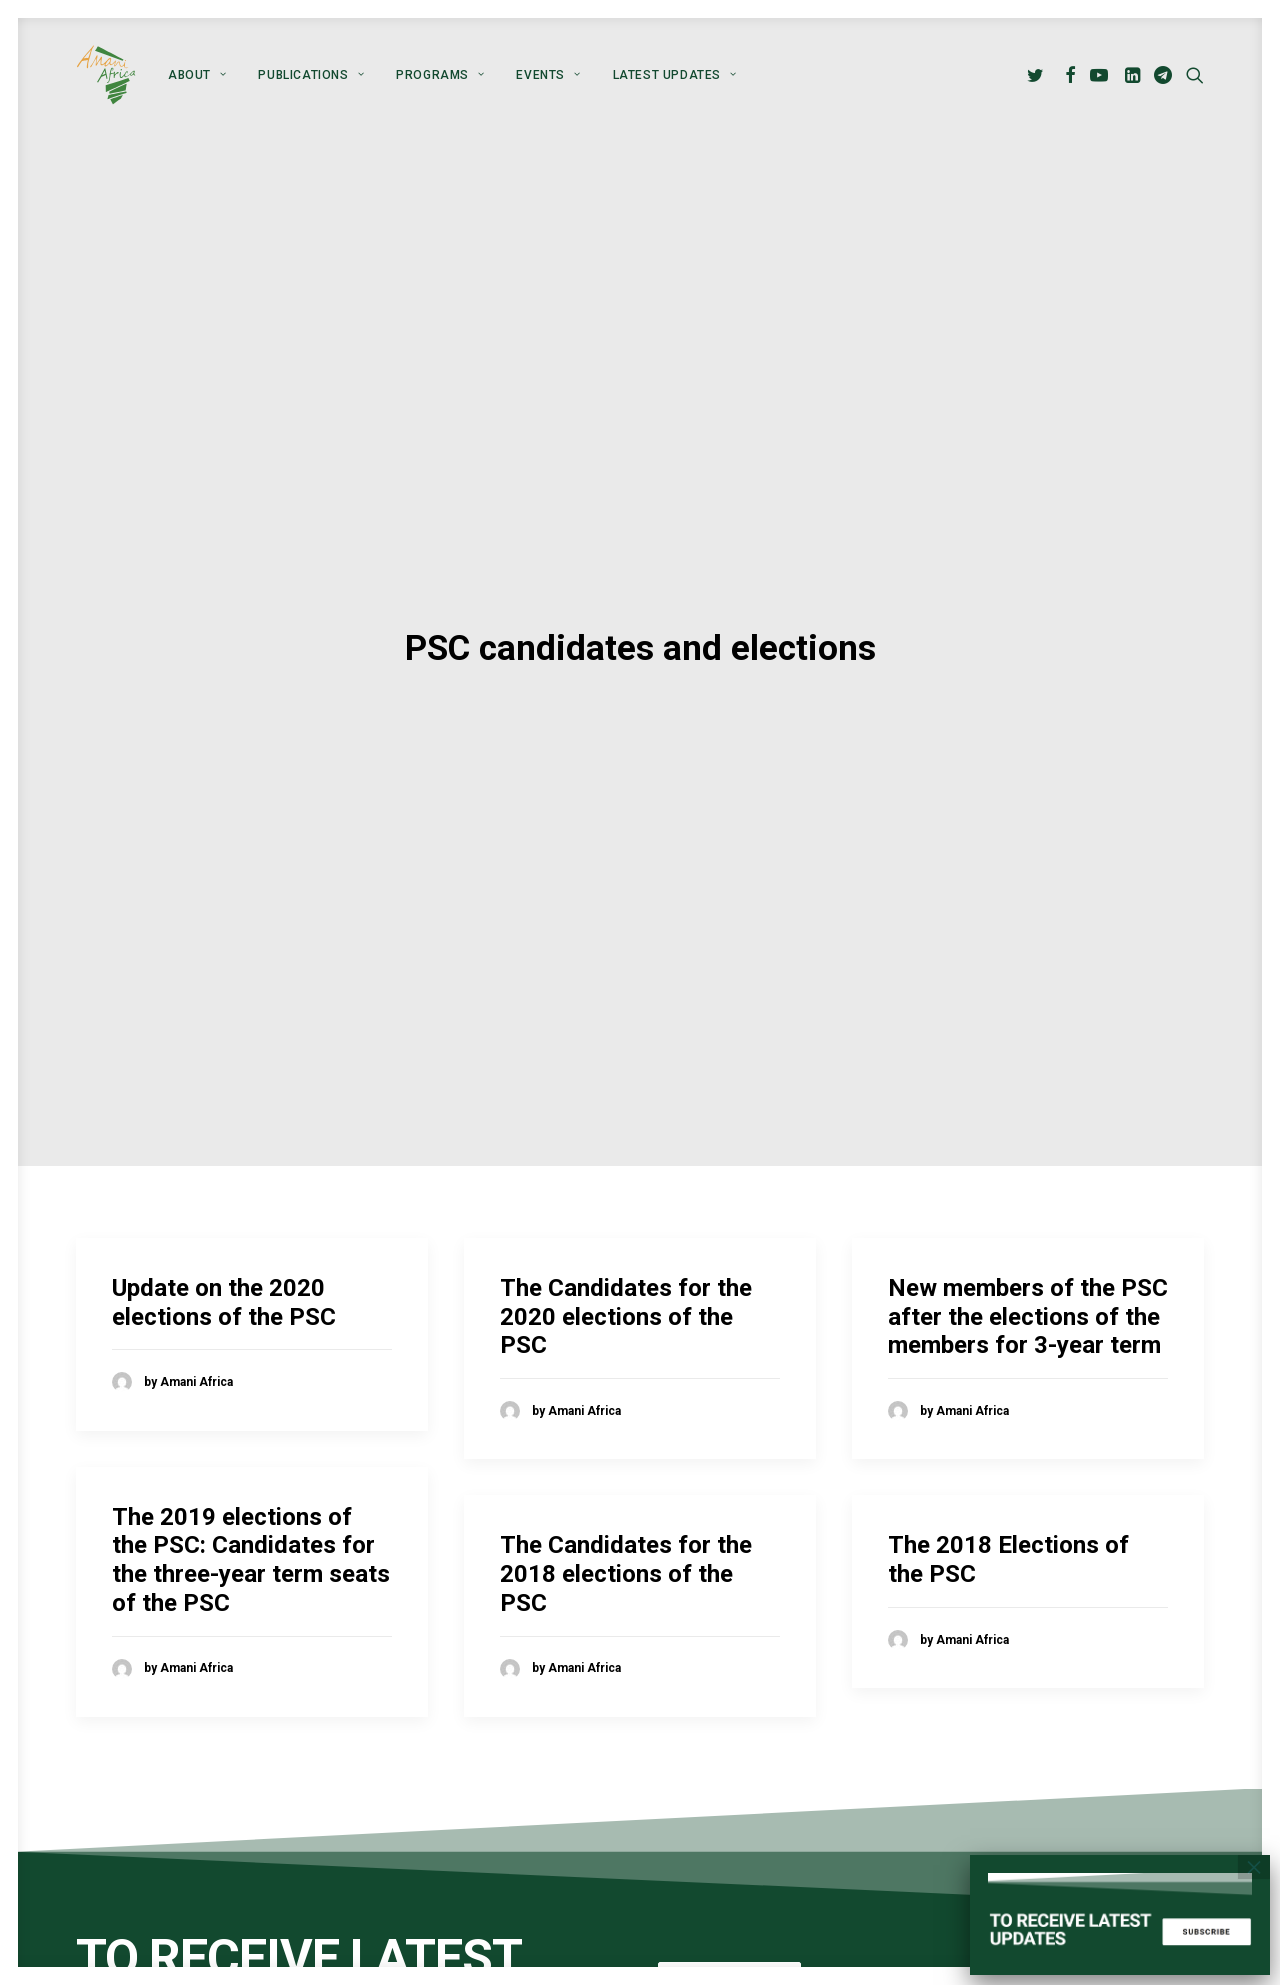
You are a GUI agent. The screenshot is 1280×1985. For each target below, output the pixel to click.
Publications (311, 75)
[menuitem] (197, 75)
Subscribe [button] (729, 1826)
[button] (1038, 75)
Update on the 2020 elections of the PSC (224, 1145)
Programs (440, 75)
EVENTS (548, 75)
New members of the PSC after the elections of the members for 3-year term (1028, 1160)
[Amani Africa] (106, 75)
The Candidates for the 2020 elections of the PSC (626, 1160)
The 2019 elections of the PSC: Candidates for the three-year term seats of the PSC (251, 1403)
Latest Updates (675, 75)
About (197, 75)
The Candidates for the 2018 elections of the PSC (626, 1418)
